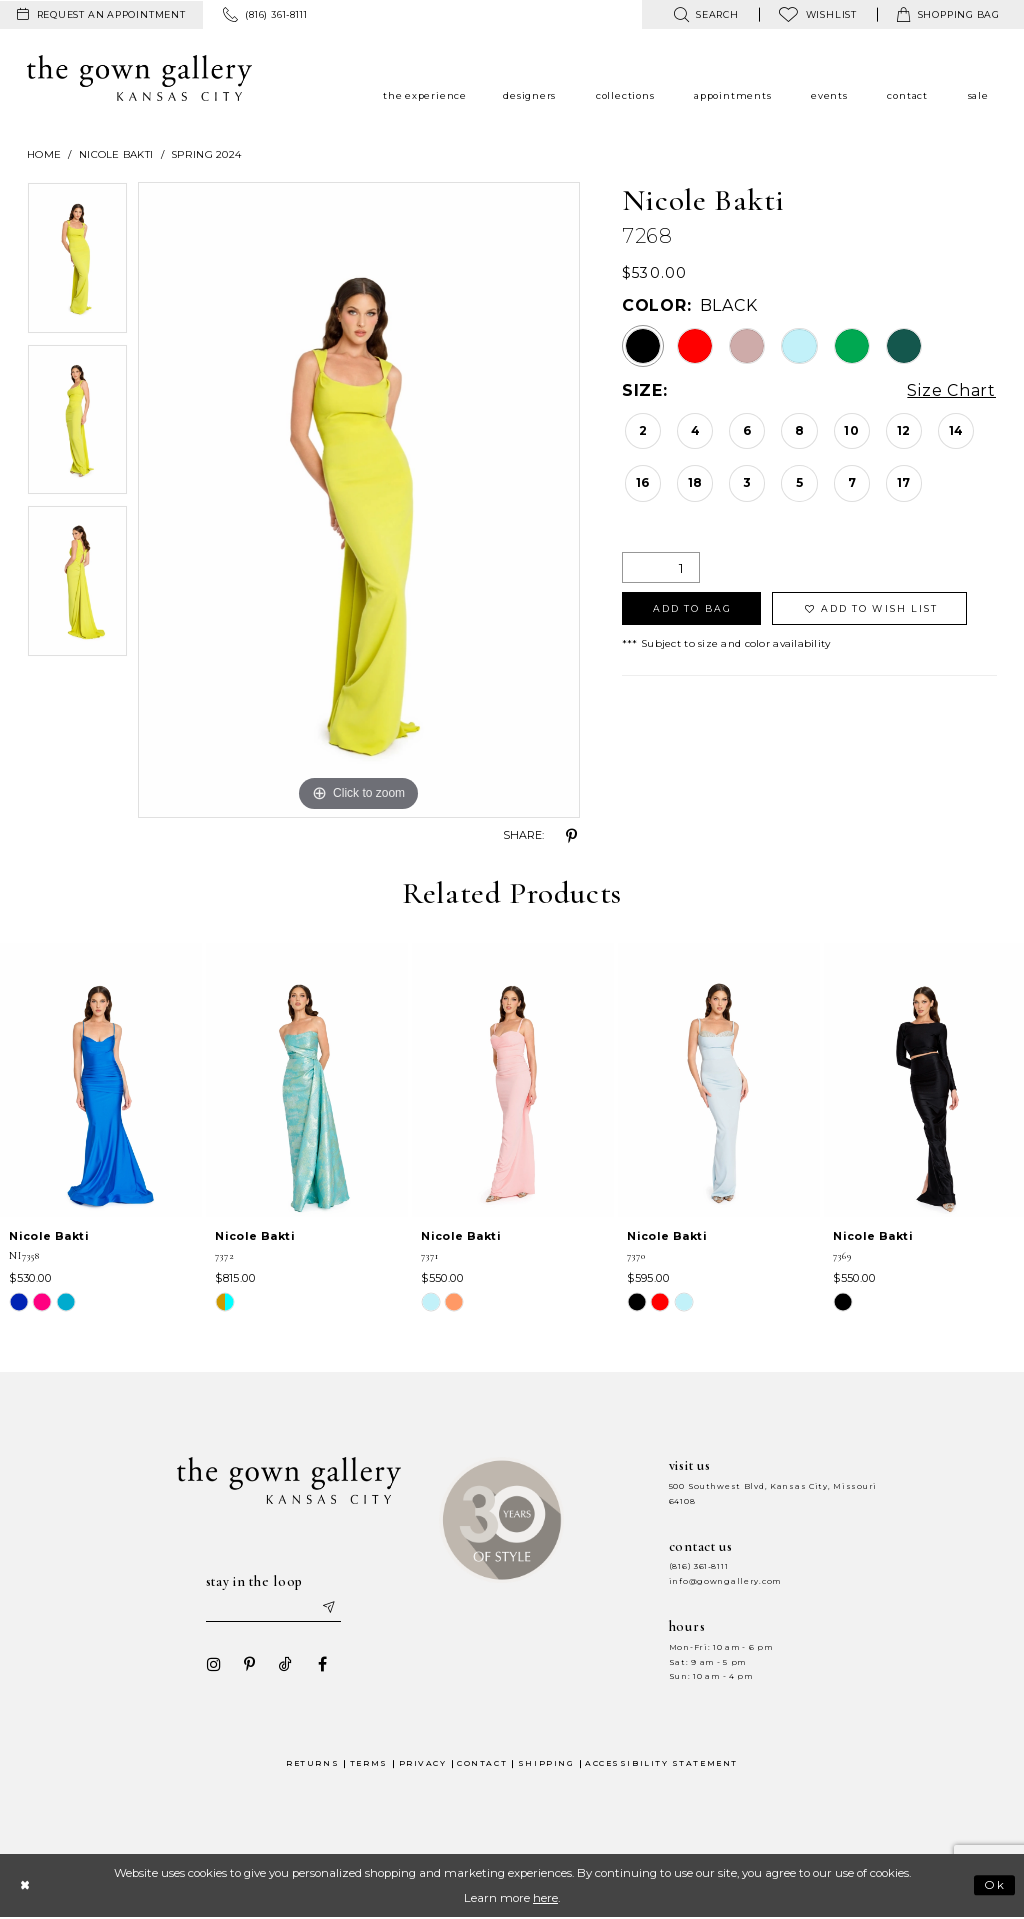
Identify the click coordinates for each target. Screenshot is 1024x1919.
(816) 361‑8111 (699, 1566)
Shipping (546, 1763)
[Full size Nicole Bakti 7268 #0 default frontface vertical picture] (359, 500)
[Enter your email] (273, 1608)
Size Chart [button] (951, 391)
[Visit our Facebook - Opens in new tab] (321, 1665)
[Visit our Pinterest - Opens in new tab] (249, 1665)
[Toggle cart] (948, 14)
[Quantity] (661, 567)
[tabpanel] (77, 263)
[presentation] (101, 1080)
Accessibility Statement (661, 1763)
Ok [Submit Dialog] (995, 1886)
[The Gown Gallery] (139, 78)
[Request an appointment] (101, 15)
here (545, 1898)
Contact (482, 1763)
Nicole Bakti (116, 154)
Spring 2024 (206, 154)
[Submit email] (328, 1608)
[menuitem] (101, 15)
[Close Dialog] (24, 1885)
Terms (369, 1763)
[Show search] (705, 14)
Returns (312, 1763)
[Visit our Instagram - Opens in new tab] (213, 1665)
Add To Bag (692, 608)
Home (44, 154)
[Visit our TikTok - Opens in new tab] (285, 1665)
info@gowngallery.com (725, 1581)
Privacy (423, 1763)
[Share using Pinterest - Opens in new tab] (572, 836)
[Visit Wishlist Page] (818, 14)
